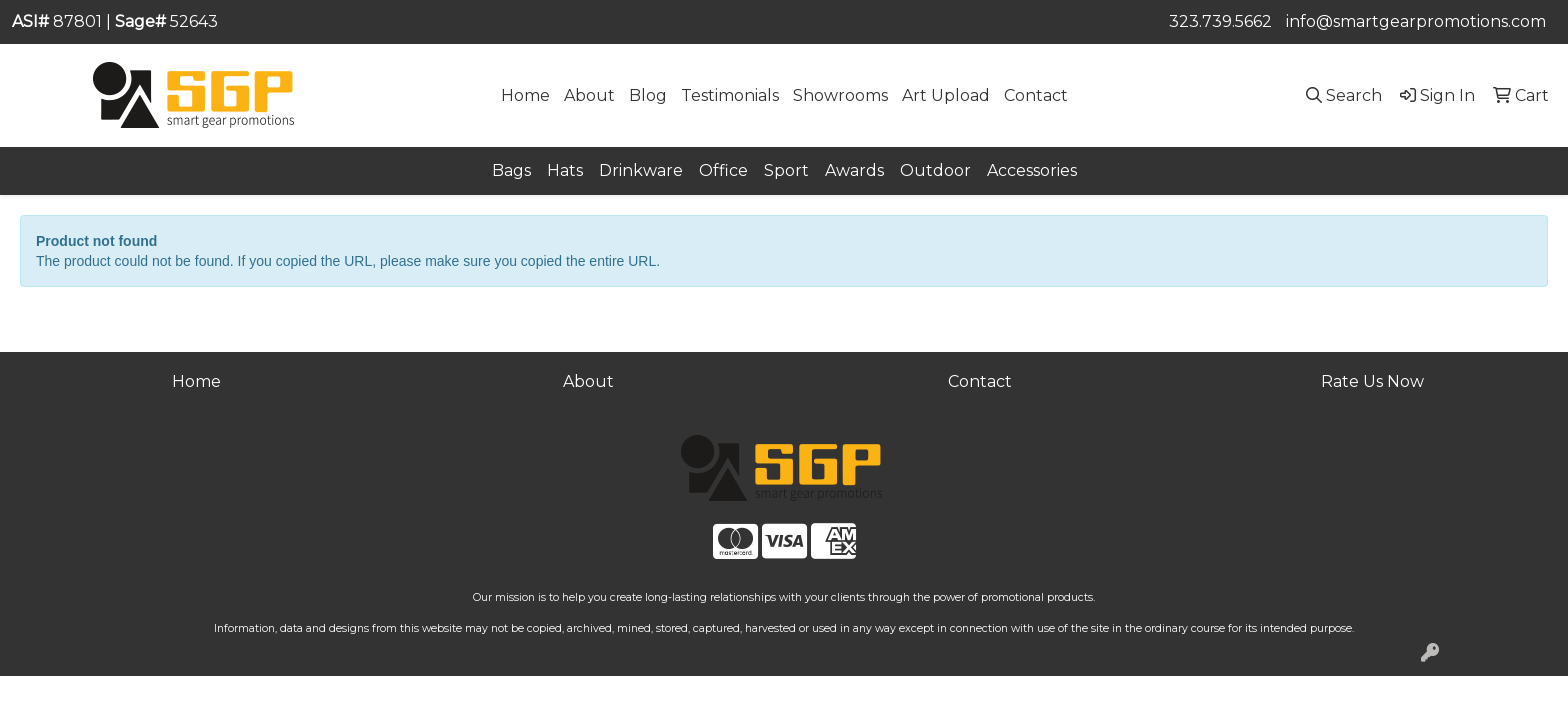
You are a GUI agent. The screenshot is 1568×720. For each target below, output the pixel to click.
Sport (786, 170)
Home (525, 95)
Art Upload (946, 95)
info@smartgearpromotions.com (1416, 21)
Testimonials (730, 95)
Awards (854, 170)
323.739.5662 (1220, 21)
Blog (648, 95)
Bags (511, 170)
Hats (565, 170)
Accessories (1032, 170)
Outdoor (935, 170)
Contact (1036, 95)
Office (723, 170)
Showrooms (840, 95)
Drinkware (641, 170)
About (589, 95)
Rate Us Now (1372, 381)
